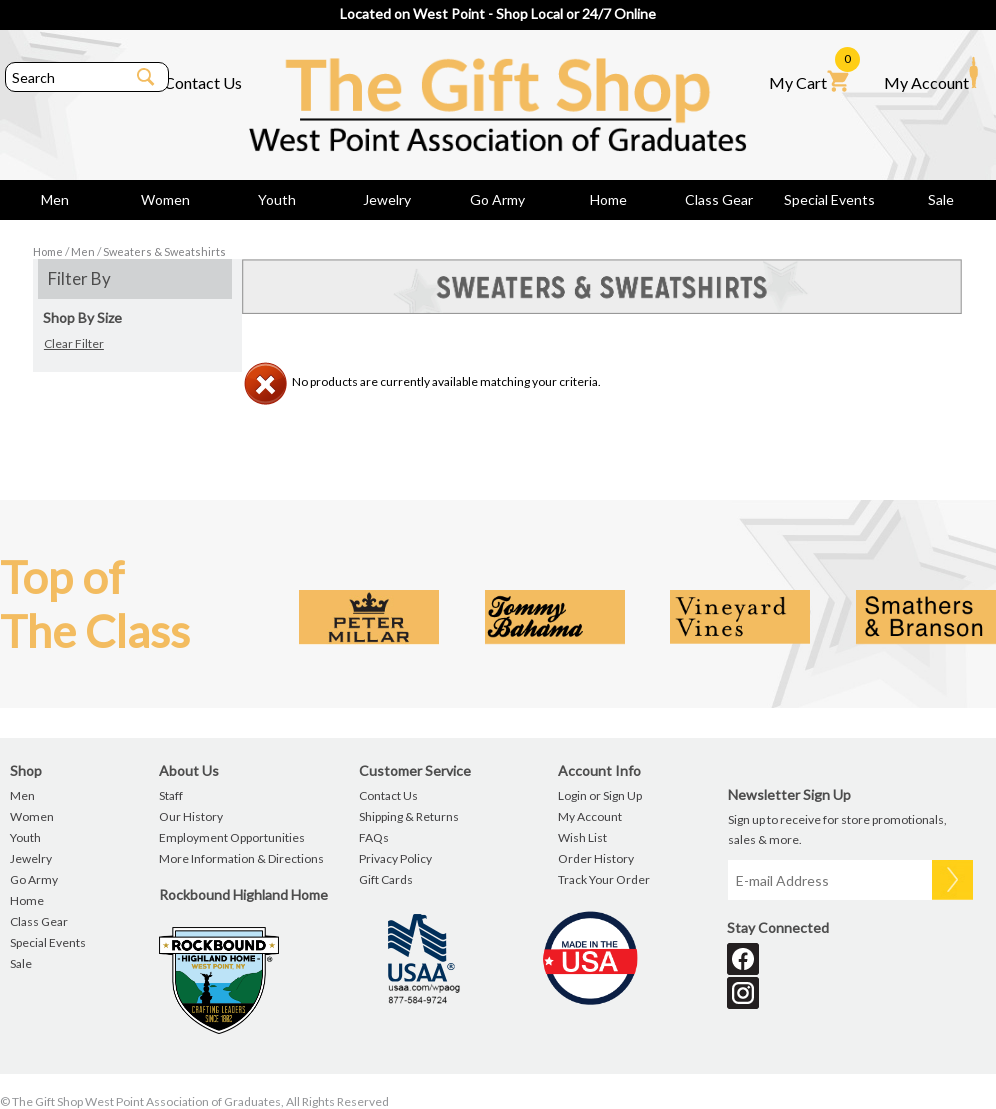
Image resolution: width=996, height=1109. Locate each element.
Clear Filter (74, 343)
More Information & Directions (241, 858)
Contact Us (203, 82)
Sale (941, 199)
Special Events (829, 199)
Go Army (497, 199)
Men (55, 199)
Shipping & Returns (409, 816)
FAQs (374, 837)
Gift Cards (386, 879)
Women (165, 199)
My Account (931, 74)
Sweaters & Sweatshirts (164, 251)
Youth (277, 199)
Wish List (582, 837)
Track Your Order (604, 879)
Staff (171, 795)
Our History (191, 816)
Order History (596, 858)
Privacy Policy (395, 858)
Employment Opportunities (232, 837)
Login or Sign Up (600, 795)
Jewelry (387, 199)
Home (608, 199)
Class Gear (719, 199)
